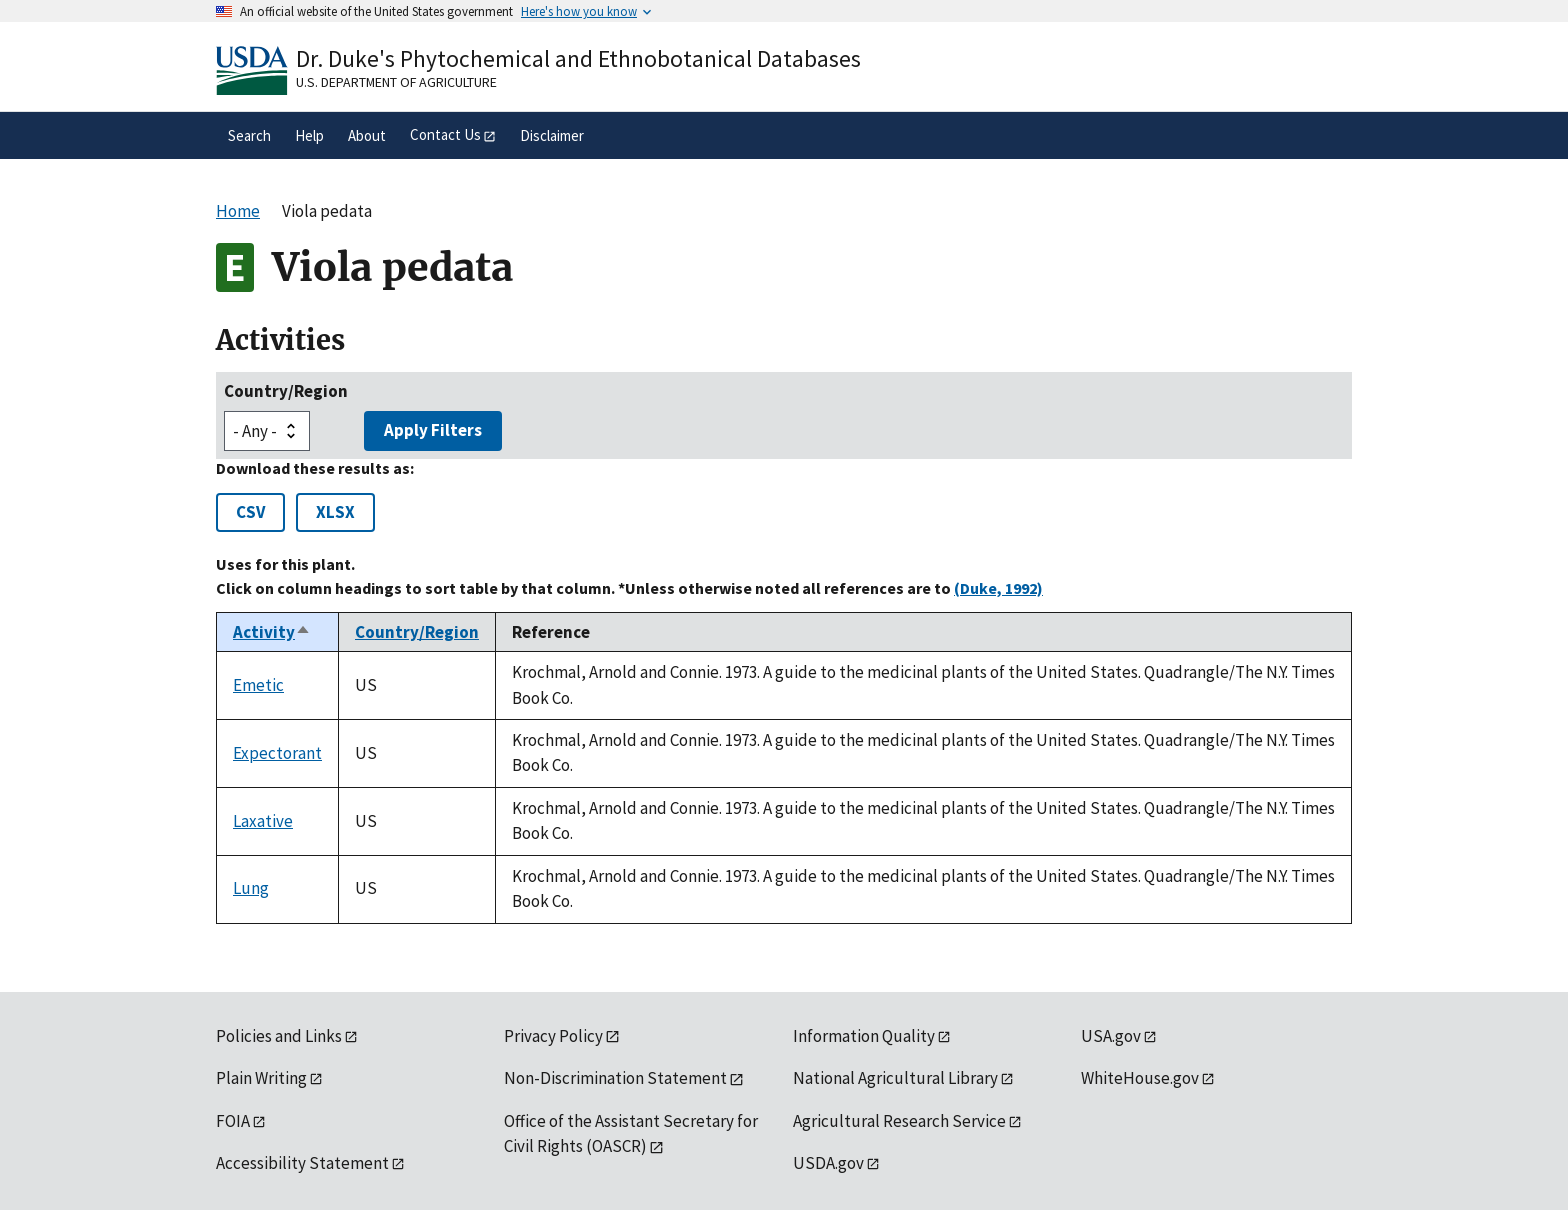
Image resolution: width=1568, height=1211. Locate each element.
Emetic (258, 685)
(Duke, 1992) (998, 588)
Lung (251, 888)
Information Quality (864, 1036)
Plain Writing (261, 1078)
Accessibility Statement (302, 1163)
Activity (272, 632)
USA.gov (1111, 1036)
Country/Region (286, 391)
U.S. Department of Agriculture (396, 82)
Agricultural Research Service (899, 1121)
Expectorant (277, 753)
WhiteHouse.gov (1140, 1078)
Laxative (263, 821)
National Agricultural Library (895, 1078)
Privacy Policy (553, 1036)
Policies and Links (279, 1036)
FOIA (233, 1121)
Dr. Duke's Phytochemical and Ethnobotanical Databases (578, 58)
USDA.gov (828, 1163)
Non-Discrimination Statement (615, 1078)
